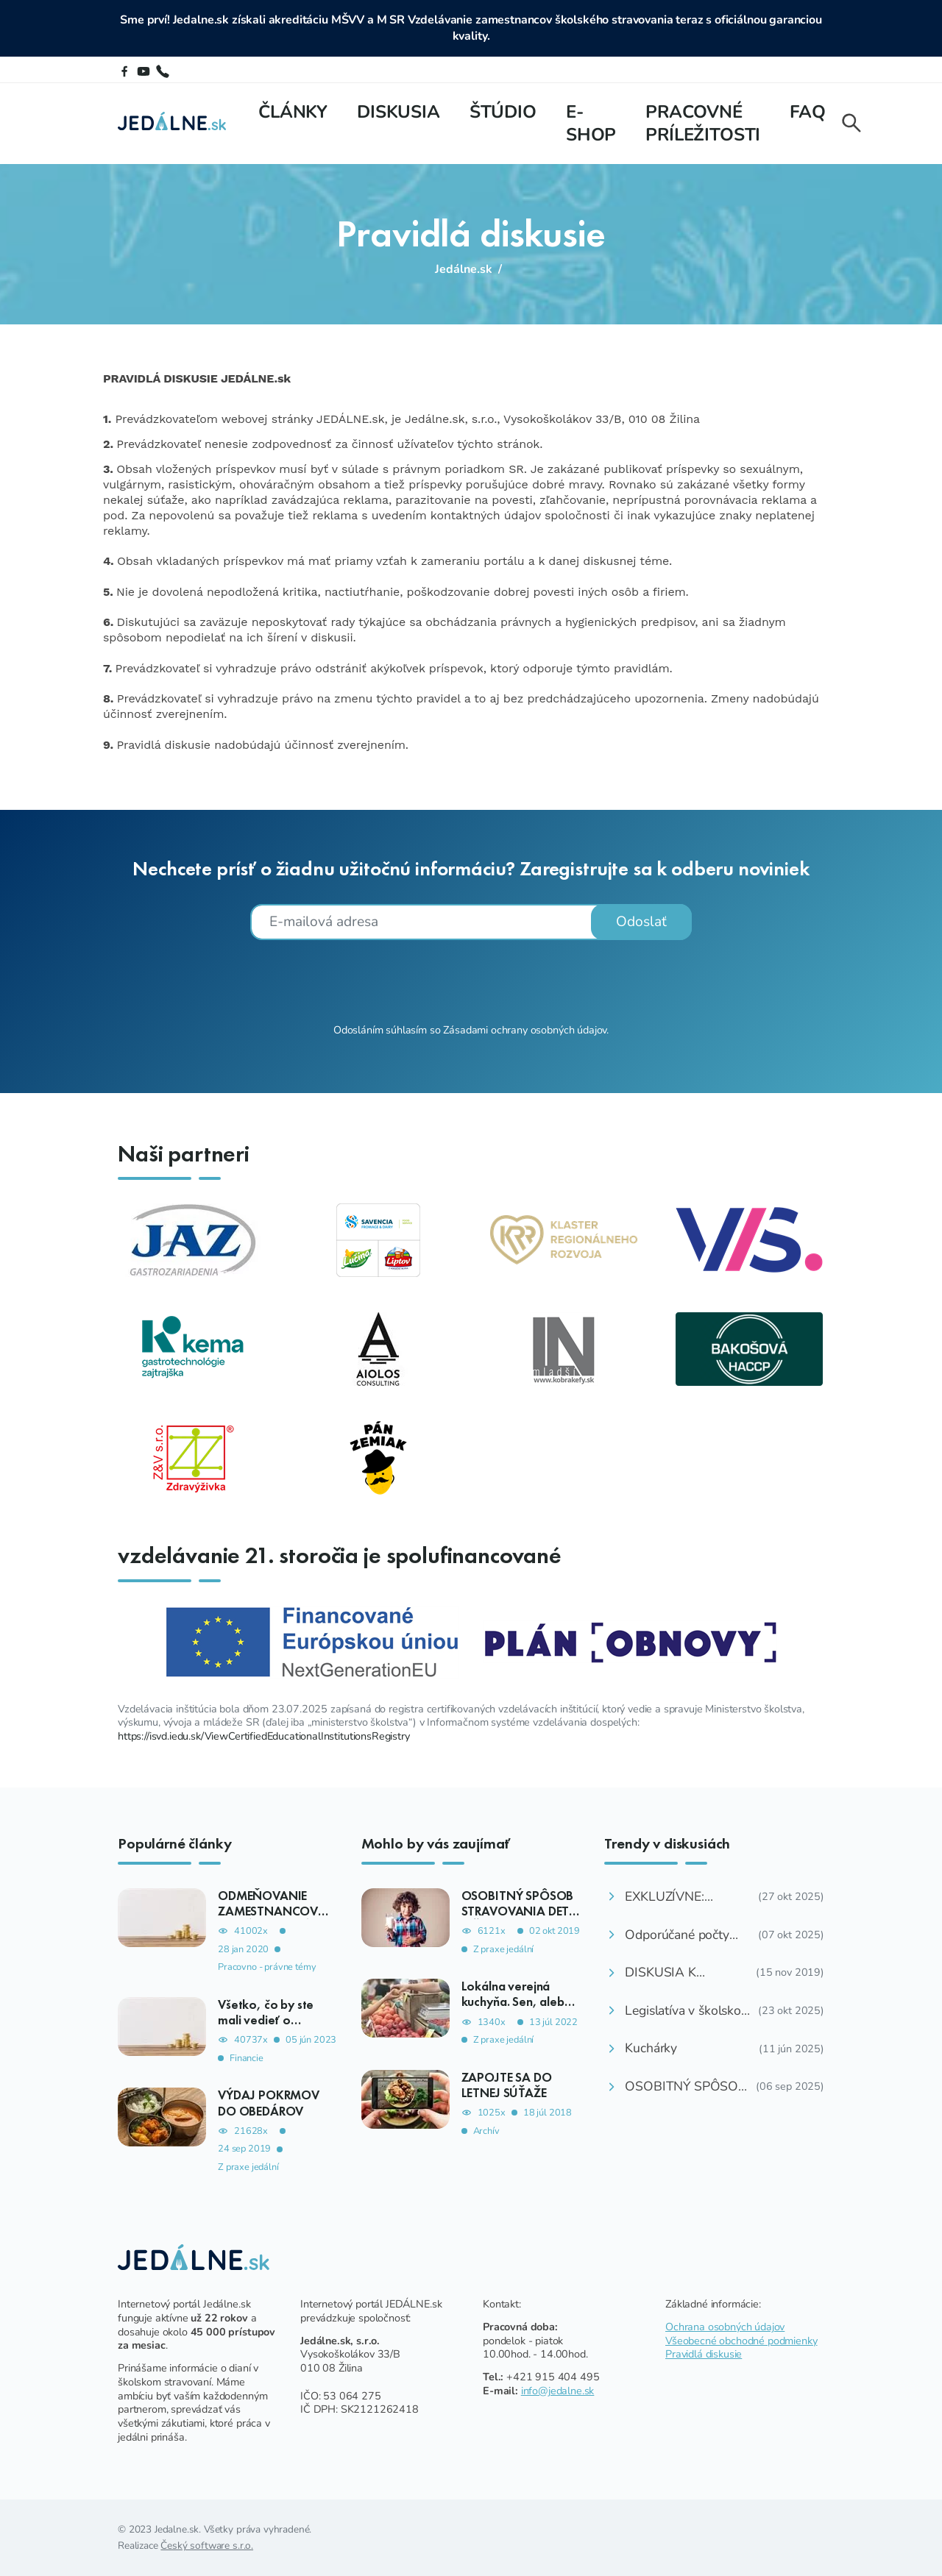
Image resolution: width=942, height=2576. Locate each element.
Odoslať (641, 921)
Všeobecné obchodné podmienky (741, 2340)
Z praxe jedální (248, 2167)
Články (292, 112)
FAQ (808, 112)
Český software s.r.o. (206, 2545)
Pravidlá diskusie (703, 2353)
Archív (486, 2131)
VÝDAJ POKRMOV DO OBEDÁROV (268, 2102)
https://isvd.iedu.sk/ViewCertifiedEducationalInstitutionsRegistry (264, 1736)
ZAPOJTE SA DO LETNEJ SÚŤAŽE (506, 2085)
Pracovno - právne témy (267, 1967)
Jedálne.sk (463, 269)
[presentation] (471, 979)
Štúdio (503, 112)
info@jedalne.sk (558, 2390)
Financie (246, 2058)
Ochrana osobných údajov (725, 2326)
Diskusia (398, 112)
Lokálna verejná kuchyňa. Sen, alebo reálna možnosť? (517, 2001)
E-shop (591, 123)
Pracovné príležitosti (702, 123)
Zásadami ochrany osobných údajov (524, 1029)
